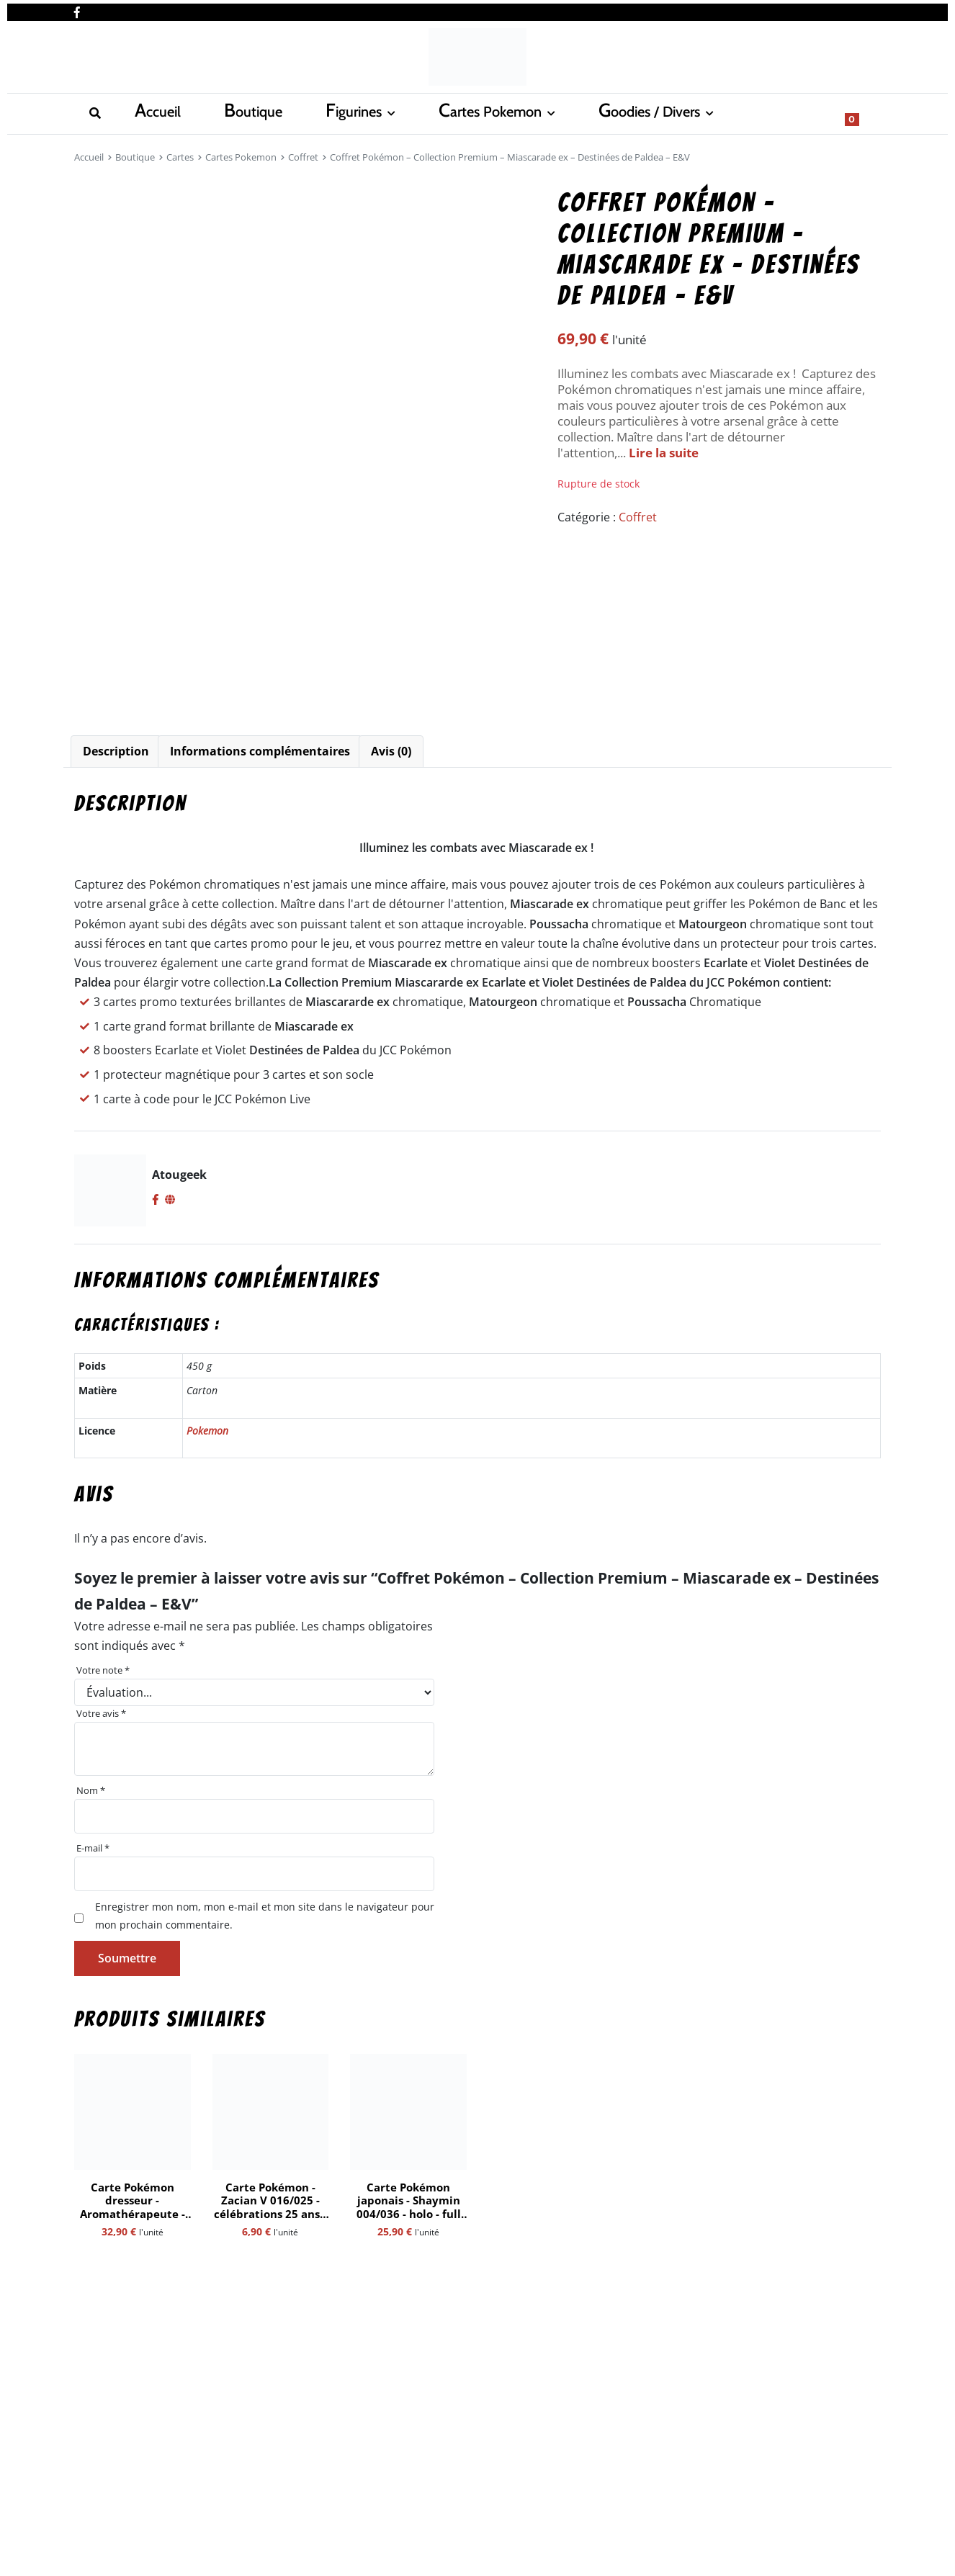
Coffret (303, 157)
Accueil (94, 112)
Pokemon (207, 1430)
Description (116, 751)
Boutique (160, 112)
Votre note (103, 1670)
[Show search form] (863, 112)
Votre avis (101, 1713)
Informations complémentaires (260, 751)
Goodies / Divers (470, 112)
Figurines (232, 112)
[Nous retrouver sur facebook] (77, 9)
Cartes (180, 157)
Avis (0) (391, 751)
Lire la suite (664, 452)
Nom (90, 1790)
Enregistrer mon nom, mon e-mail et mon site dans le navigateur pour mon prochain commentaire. (264, 1915)
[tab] (116, 751)
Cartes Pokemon (339, 112)
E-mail (92, 1847)
